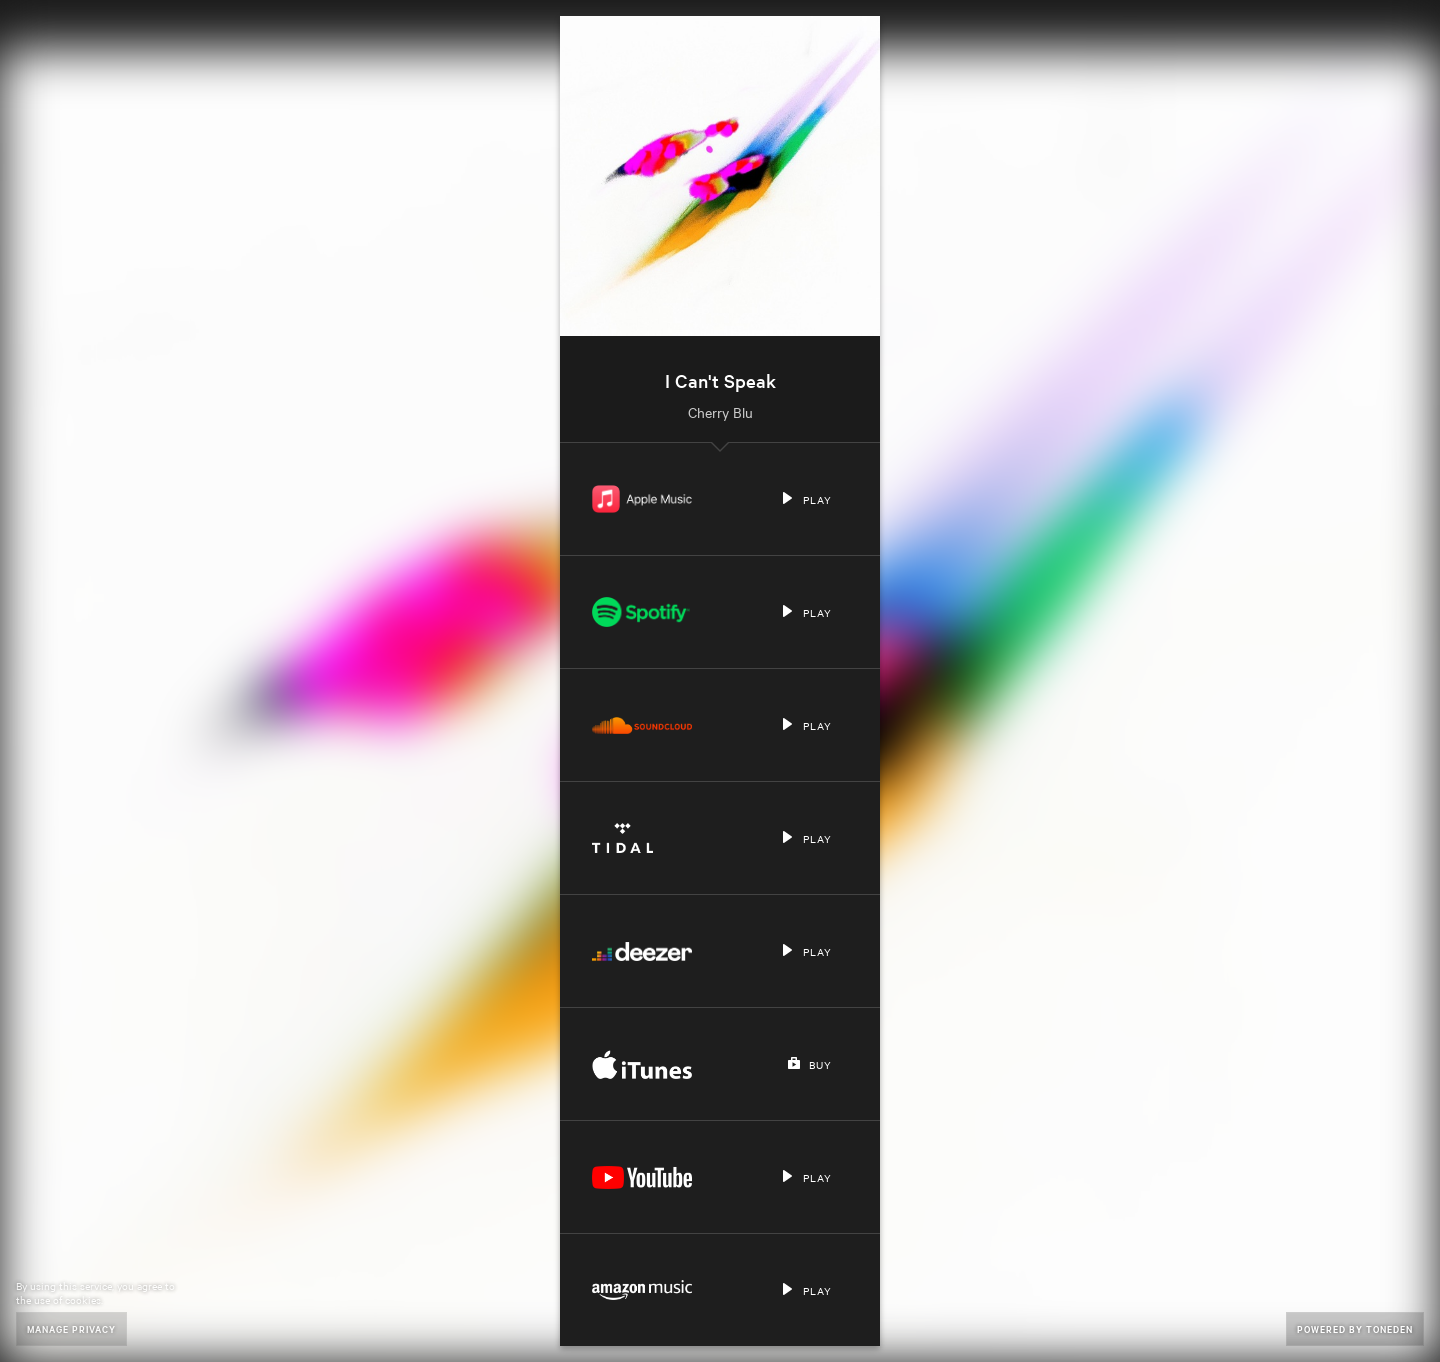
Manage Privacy (71, 1328)
